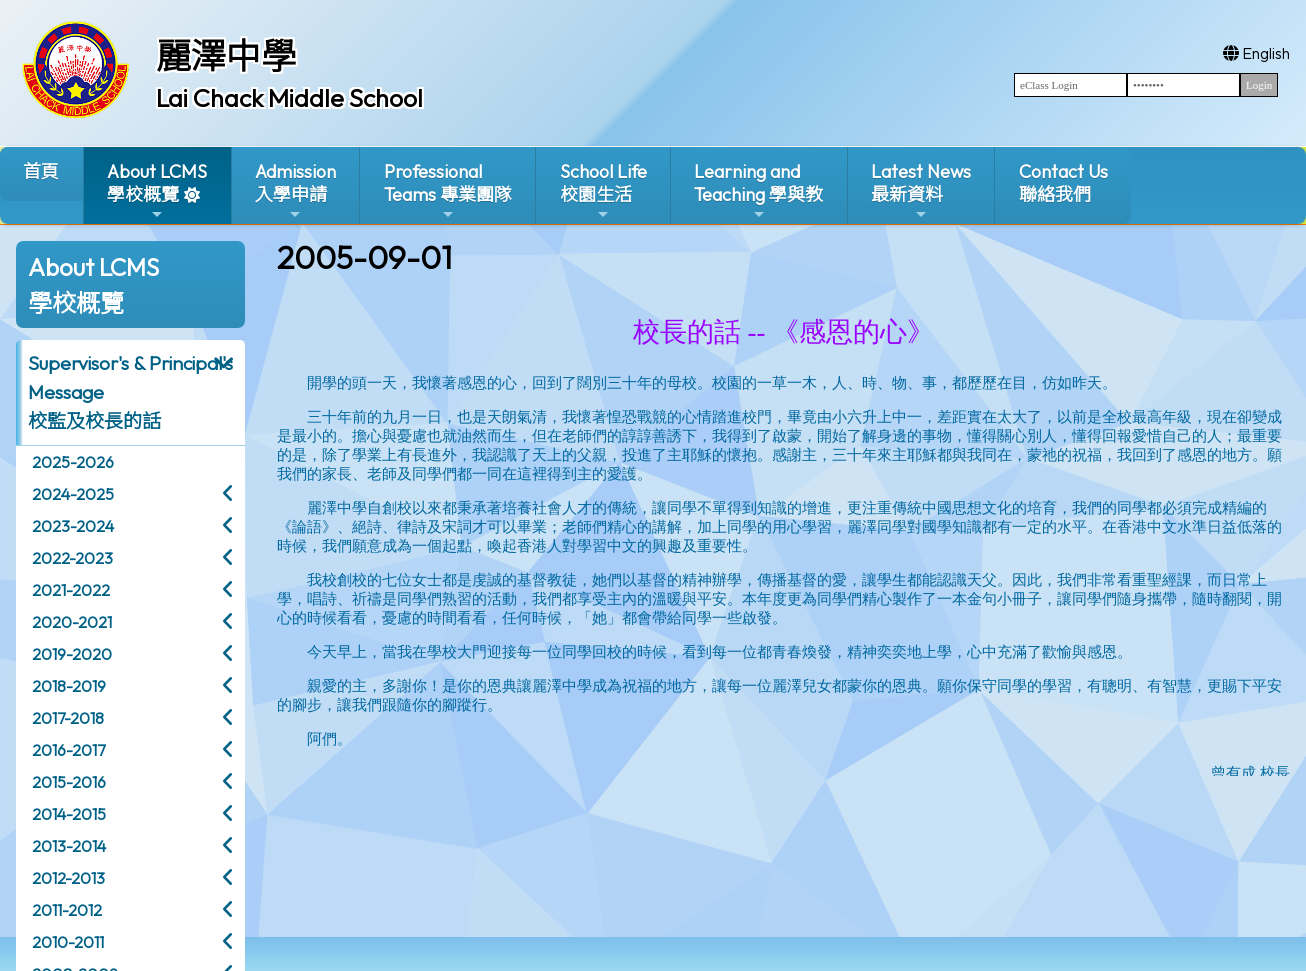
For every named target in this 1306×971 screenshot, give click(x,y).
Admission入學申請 (295, 191)
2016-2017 (68, 750)
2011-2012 (67, 910)
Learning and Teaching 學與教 (758, 191)
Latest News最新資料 (921, 191)
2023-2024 (73, 526)
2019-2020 (72, 654)
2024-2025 (73, 494)
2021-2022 (71, 590)
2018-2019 (69, 686)
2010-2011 (68, 942)
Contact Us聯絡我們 (1063, 183)
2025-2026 (73, 462)
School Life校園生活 (603, 191)
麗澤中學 (226, 56)
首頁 (41, 171)
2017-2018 (68, 718)
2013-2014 (69, 846)
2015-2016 (69, 782)
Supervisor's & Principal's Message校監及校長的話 (130, 392)
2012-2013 (68, 878)
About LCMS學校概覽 (157, 191)
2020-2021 (72, 622)
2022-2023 (72, 558)
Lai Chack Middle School (289, 98)
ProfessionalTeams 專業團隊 (448, 191)
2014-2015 (69, 814)
